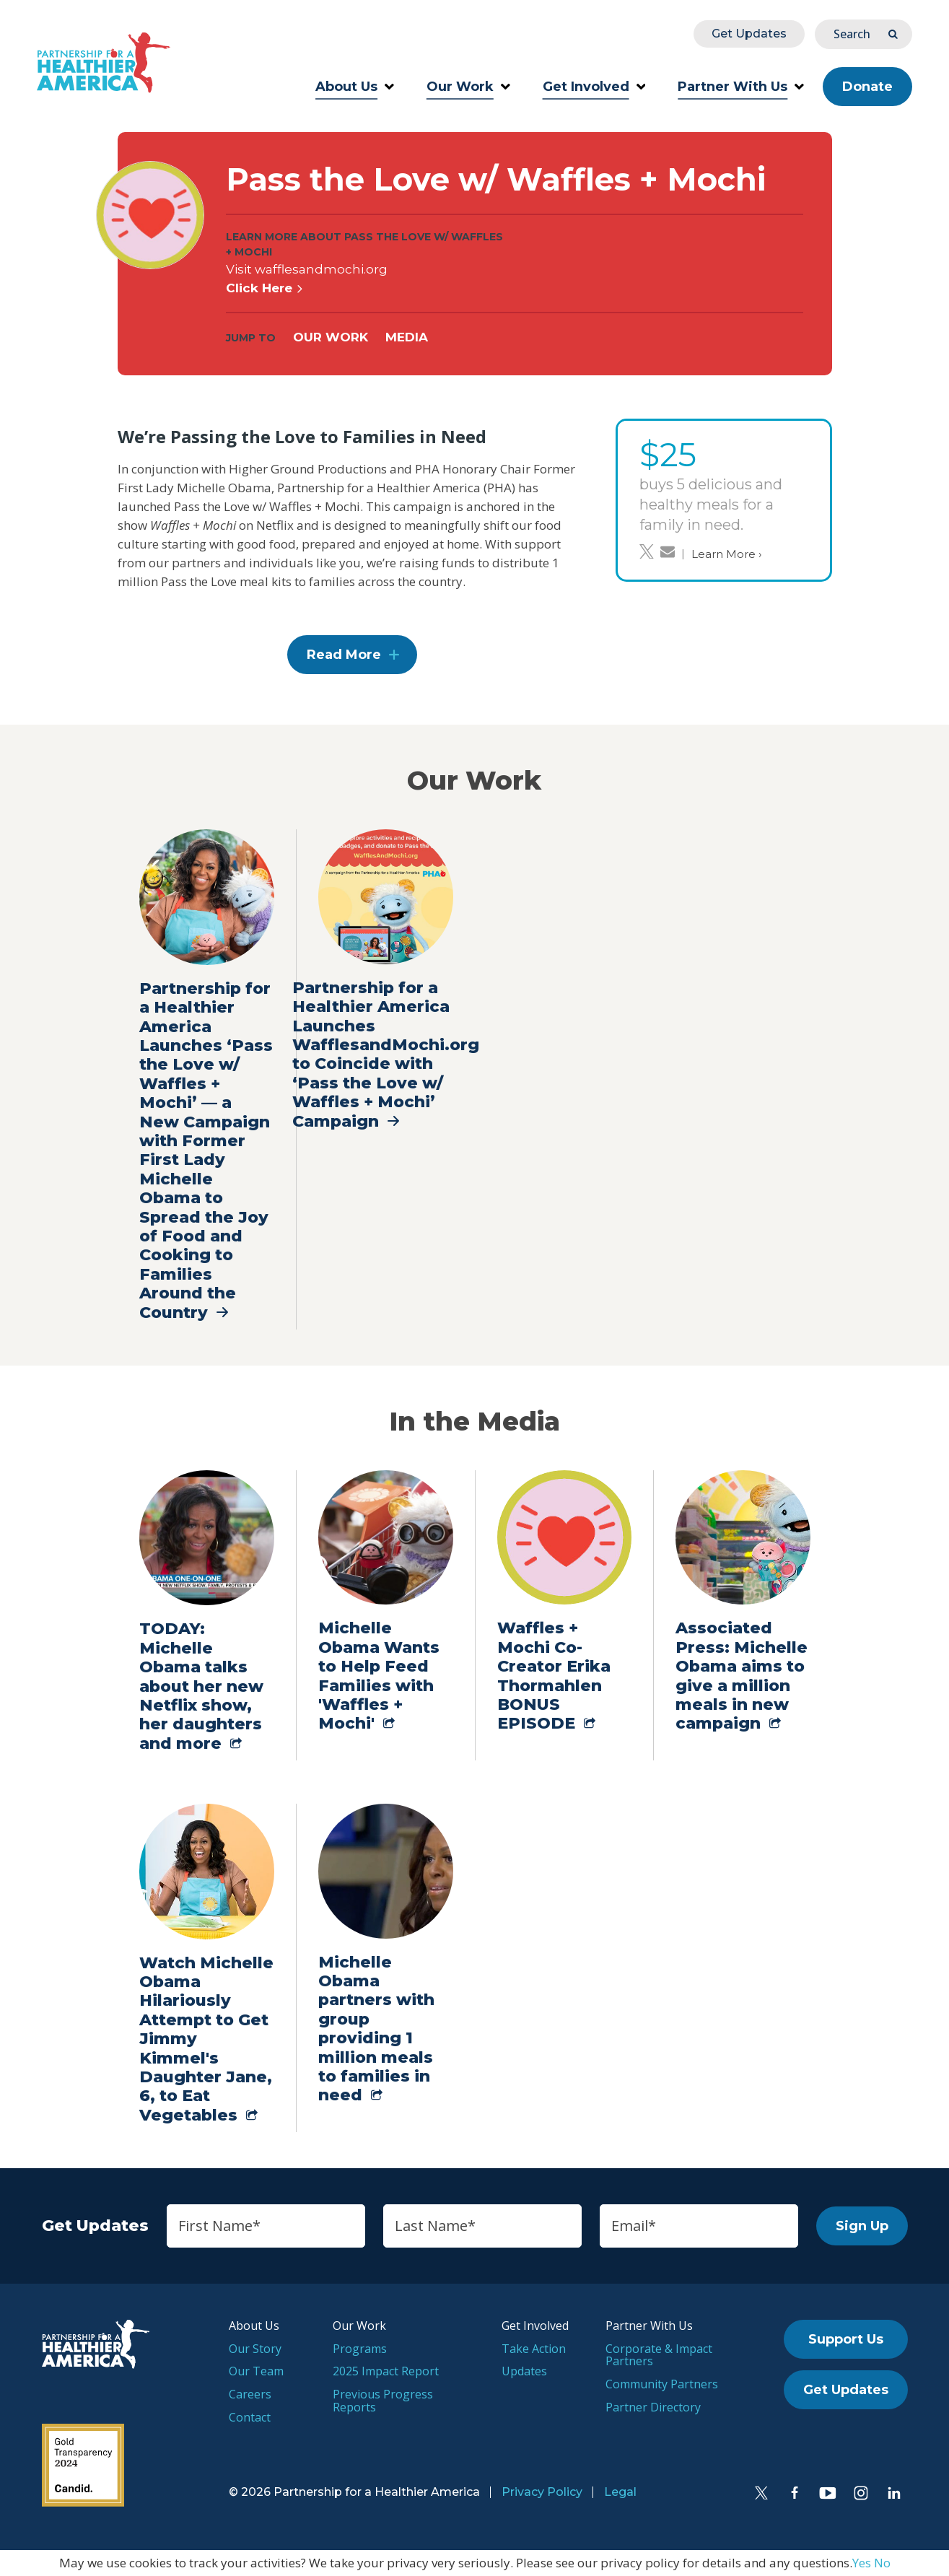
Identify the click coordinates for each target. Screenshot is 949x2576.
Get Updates (749, 33)
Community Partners (661, 2384)
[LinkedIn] (894, 2493)
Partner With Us (741, 87)
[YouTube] (827, 2493)
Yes (861, 2562)
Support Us (845, 2339)
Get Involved (594, 87)
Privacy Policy (542, 2492)
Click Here (265, 288)
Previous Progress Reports (383, 2400)
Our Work (468, 87)
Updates (524, 2371)
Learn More (726, 554)
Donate (867, 87)
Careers (250, 2394)
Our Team (256, 2371)
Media (406, 337)
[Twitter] (761, 2493)
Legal (620, 2492)
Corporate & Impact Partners (658, 2355)
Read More (344, 655)
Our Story (255, 2349)
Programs (360, 2349)
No (882, 2562)
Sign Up (862, 2226)
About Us (354, 87)
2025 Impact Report (386, 2371)
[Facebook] (794, 2493)
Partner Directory (653, 2407)
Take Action (534, 2349)
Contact (250, 2417)
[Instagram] (861, 2493)
